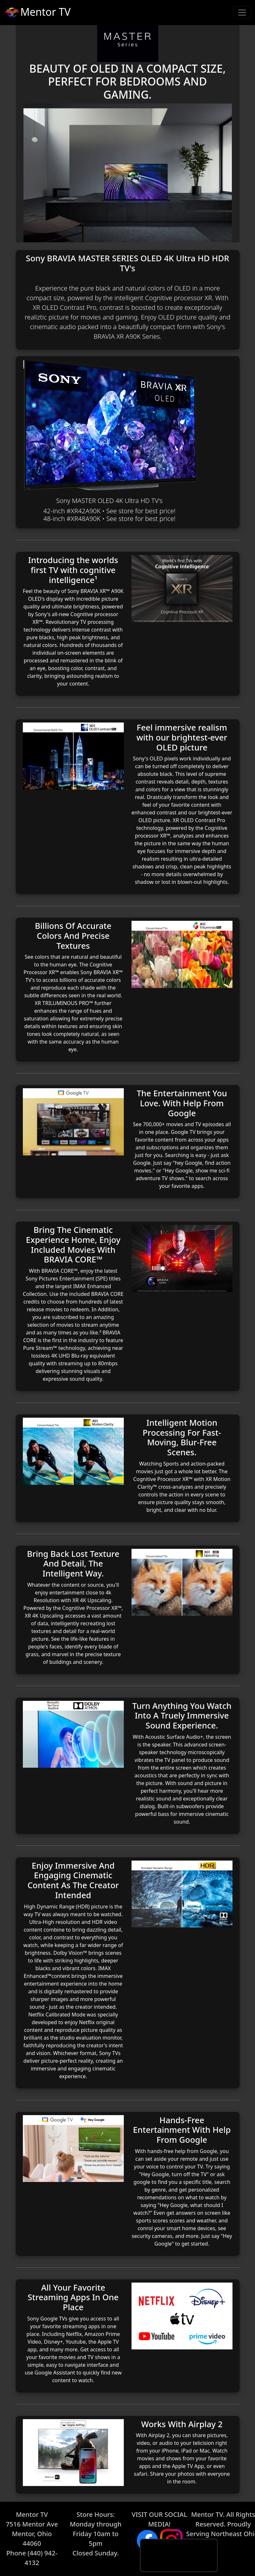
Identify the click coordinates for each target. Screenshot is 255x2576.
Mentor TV (37, 13)
